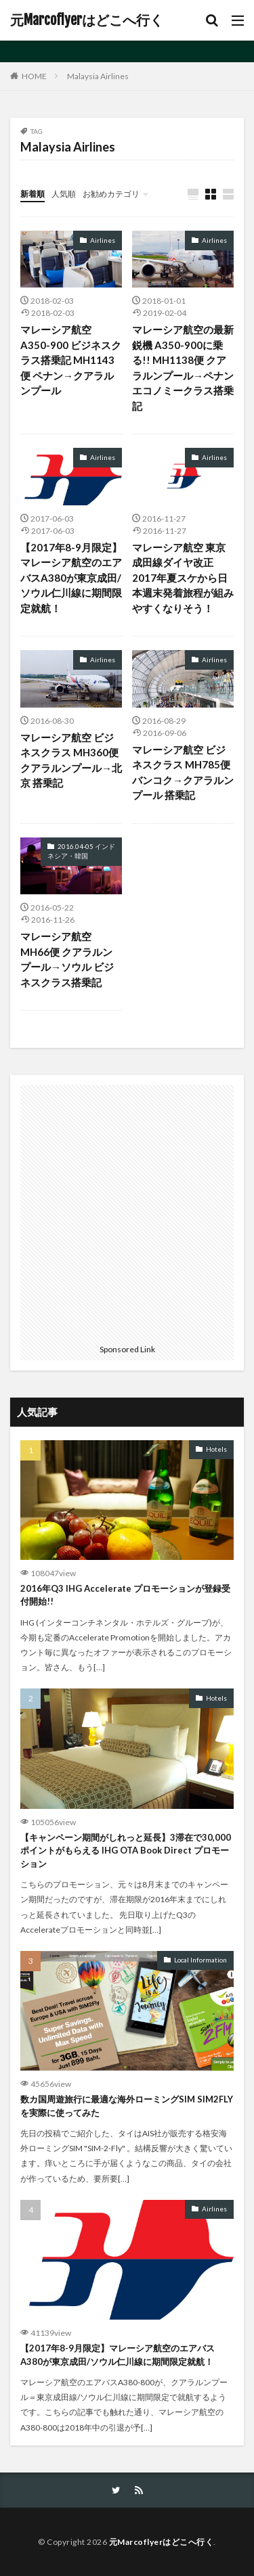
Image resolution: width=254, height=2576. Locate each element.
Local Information (200, 1960)
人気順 (63, 194)
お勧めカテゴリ (111, 194)
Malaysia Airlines (98, 76)
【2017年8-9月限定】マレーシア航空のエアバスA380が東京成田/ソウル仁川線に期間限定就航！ (71, 577)
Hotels (216, 1449)
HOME (34, 76)
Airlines (102, 240)
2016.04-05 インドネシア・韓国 (81, 851)
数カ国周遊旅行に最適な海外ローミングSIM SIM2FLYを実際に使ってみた (126, 2106)
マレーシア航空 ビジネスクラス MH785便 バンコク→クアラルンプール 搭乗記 (183, 772)
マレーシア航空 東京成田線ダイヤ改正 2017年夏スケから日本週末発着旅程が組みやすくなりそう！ (183, 577)
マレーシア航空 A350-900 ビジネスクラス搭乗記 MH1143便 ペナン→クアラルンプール (70, 359)
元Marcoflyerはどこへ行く (86, 20)
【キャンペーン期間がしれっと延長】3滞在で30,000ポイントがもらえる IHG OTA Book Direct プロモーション (125, 1850)
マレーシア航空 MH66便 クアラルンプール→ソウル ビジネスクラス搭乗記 (67, 959)
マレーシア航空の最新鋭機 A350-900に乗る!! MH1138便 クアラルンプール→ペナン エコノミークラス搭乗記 (183, 367)
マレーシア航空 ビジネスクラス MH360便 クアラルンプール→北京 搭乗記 (71, 760)
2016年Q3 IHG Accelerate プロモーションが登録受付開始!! (125, 1595)
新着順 (32, 194)
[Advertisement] (127, 1212)
